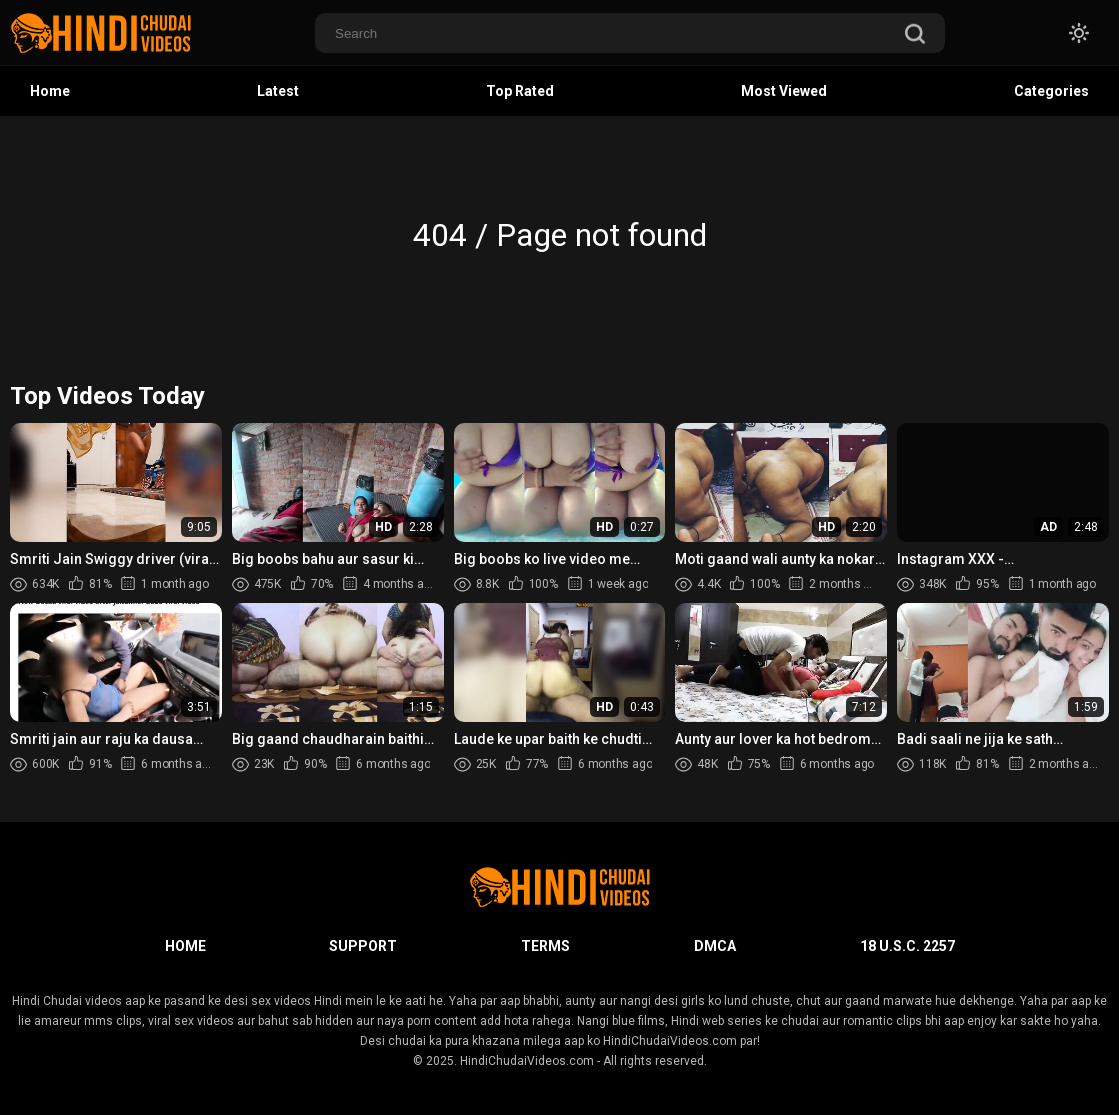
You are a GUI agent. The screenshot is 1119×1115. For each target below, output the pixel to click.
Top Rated (520, 91)
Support (363, 946)
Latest (278, 91)
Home (50, 91)
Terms (545, 946)
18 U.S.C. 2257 (907, 946)
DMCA (715, 946)
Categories (1051, 91)
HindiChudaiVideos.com (527, 1061)
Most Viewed (784, 91)
